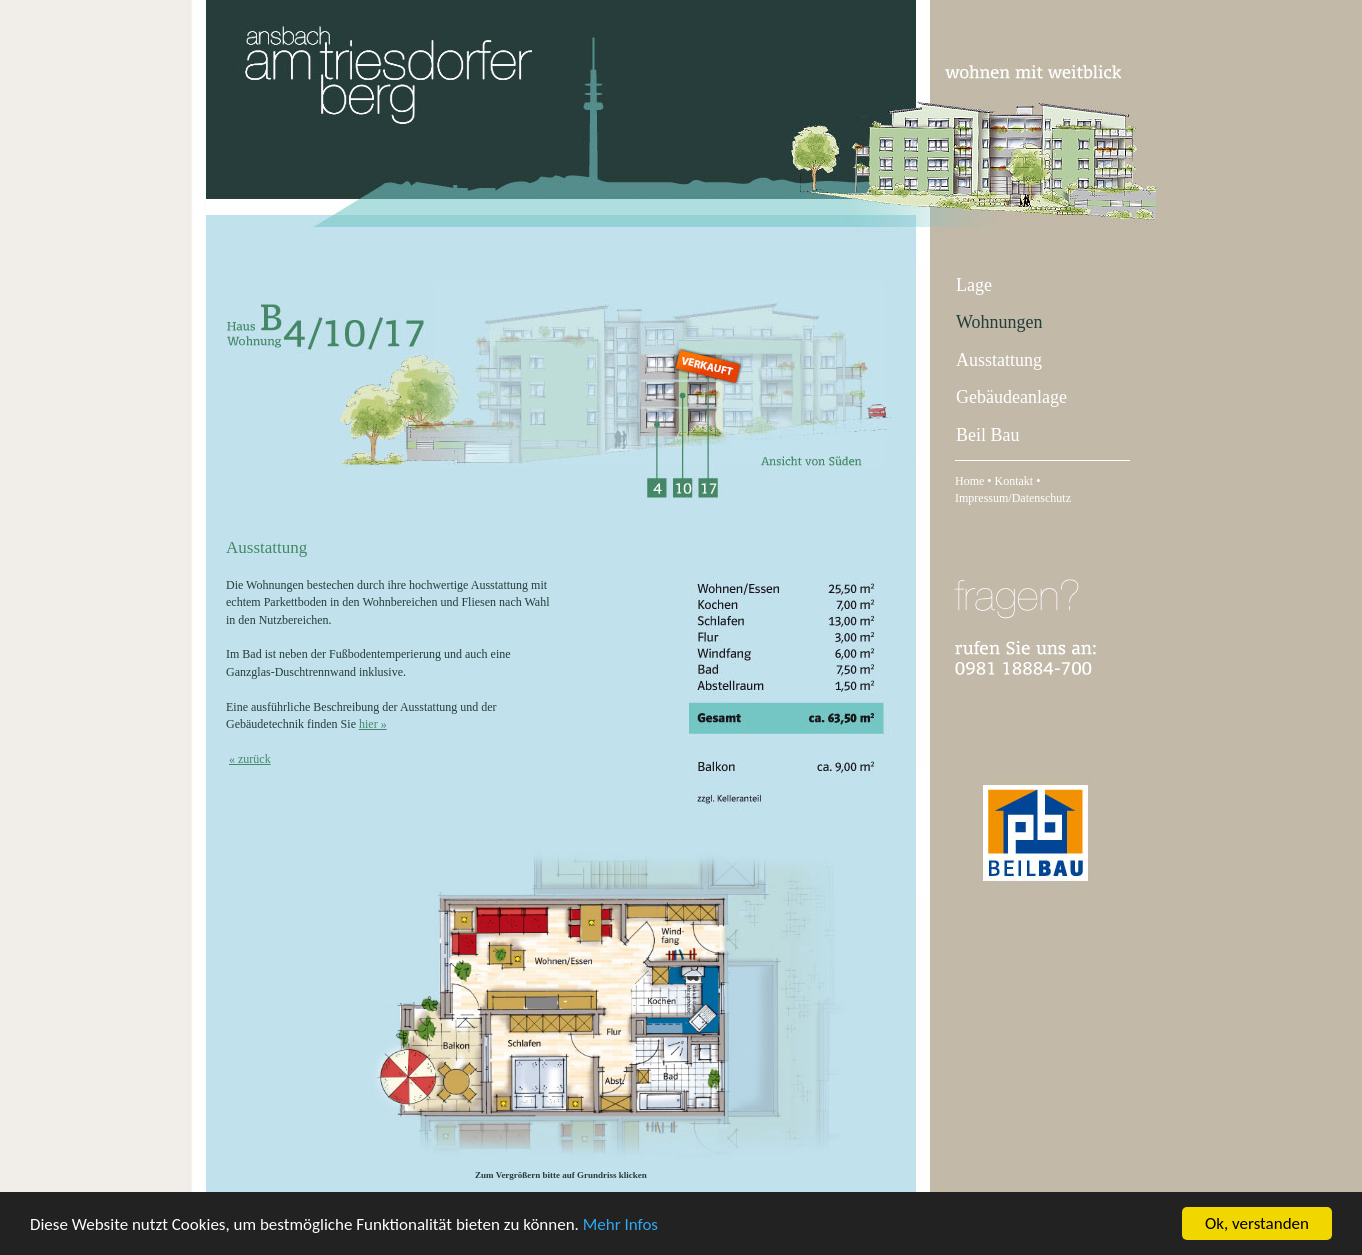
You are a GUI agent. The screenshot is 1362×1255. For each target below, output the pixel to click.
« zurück (250, 759)
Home (969, 481)
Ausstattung (999, 360)
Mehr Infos (620, 1224)
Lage (974, 285)
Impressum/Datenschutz (1013, 498)
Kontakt (1014, 481)
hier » (373, 724)
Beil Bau (988, 435)
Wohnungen (999, 322)
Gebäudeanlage (1011, 397)
